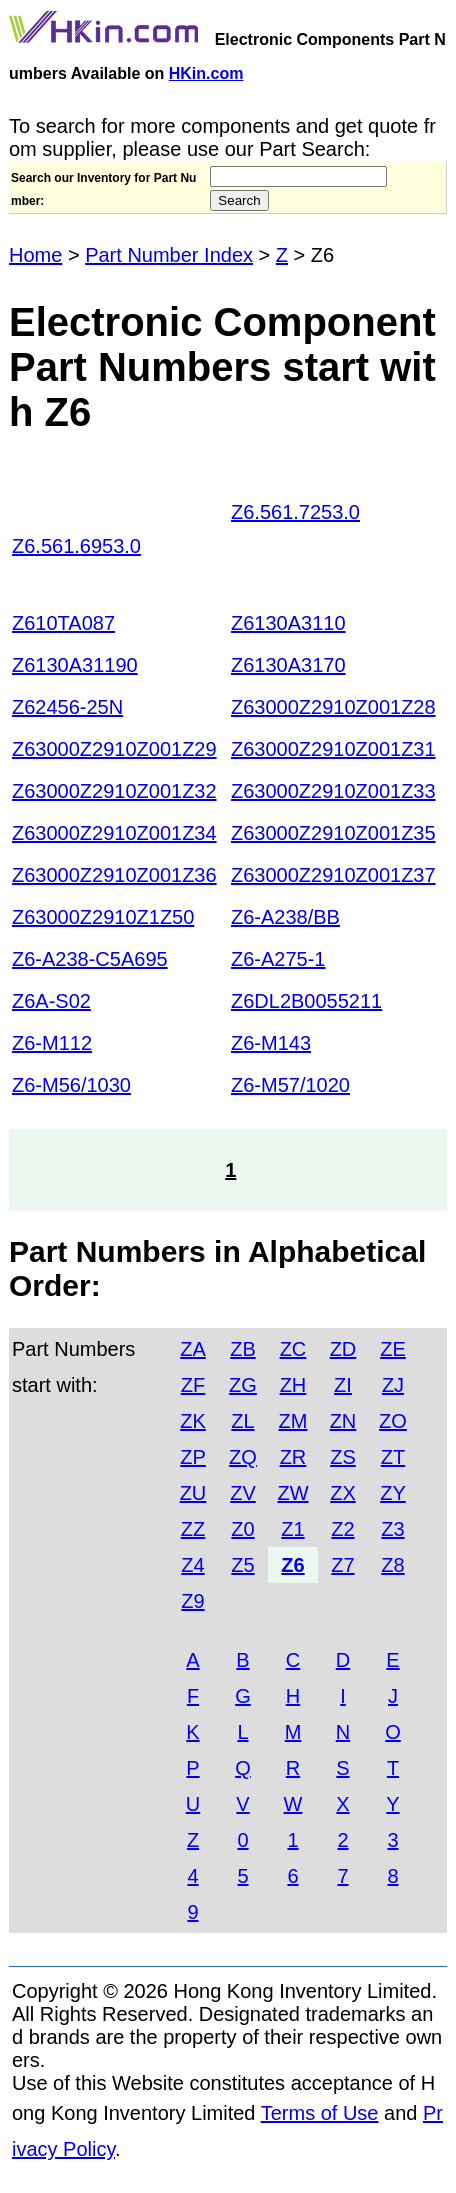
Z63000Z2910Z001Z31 (333, 749)
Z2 (342, 1529)
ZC (293, 1349)
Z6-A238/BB (285, 917)
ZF (193, 1385)
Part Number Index (169, 255)
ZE (393, 1349)
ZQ (243, 1457)
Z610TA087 (63, 623)
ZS (343, 1457)
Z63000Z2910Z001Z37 (333, 875)
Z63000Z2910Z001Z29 (114, 749)
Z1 (292, 1529)
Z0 (242, 1529)
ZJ (393, 1385)
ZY (393, 1493)
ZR (293, 1457)
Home (35, 255)
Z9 (192, 1601)
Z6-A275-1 (278, 959)
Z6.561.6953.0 (76, 546)
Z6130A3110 (288, 623)
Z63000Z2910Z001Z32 (114, 791)
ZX (343, 1493)
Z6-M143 (271, 1043)
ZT (393, 1457)
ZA (193, 1349)
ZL (242, 1421)
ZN (343, 1421)
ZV (243, 1493)
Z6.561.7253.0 (295, 512)
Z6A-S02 (51, 1001)
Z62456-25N (67, 707)
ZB (243, 1349)
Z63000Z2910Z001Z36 (114, 875)
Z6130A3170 (288, 665)
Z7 (342, 1565)
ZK (193, 1421)
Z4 (192, 1565)
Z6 (292, 1565)
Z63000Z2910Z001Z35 (333, 833)
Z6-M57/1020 (290, 1085)
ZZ (193, 1529)
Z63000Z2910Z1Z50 (103, 917)
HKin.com (206, 73)
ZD (343, 1349)
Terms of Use (320, 2113)
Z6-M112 (52, 1043)
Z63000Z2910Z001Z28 (333, 707)
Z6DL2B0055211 (306, 1001)
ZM (293, 1421)
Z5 (242, 1565)
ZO (393, 1421)
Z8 (392, 1565)
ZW (292, 1493)
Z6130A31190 (75, 665)
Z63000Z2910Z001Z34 (114, 833)
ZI (343, 1385)
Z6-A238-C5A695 (90, 959)
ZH (293, 1385)
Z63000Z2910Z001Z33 (333, 791)
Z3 (392, 1529)
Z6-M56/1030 (71, 1085)
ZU (193, 1493)
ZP (193, 1457)
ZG (243, 1385)
